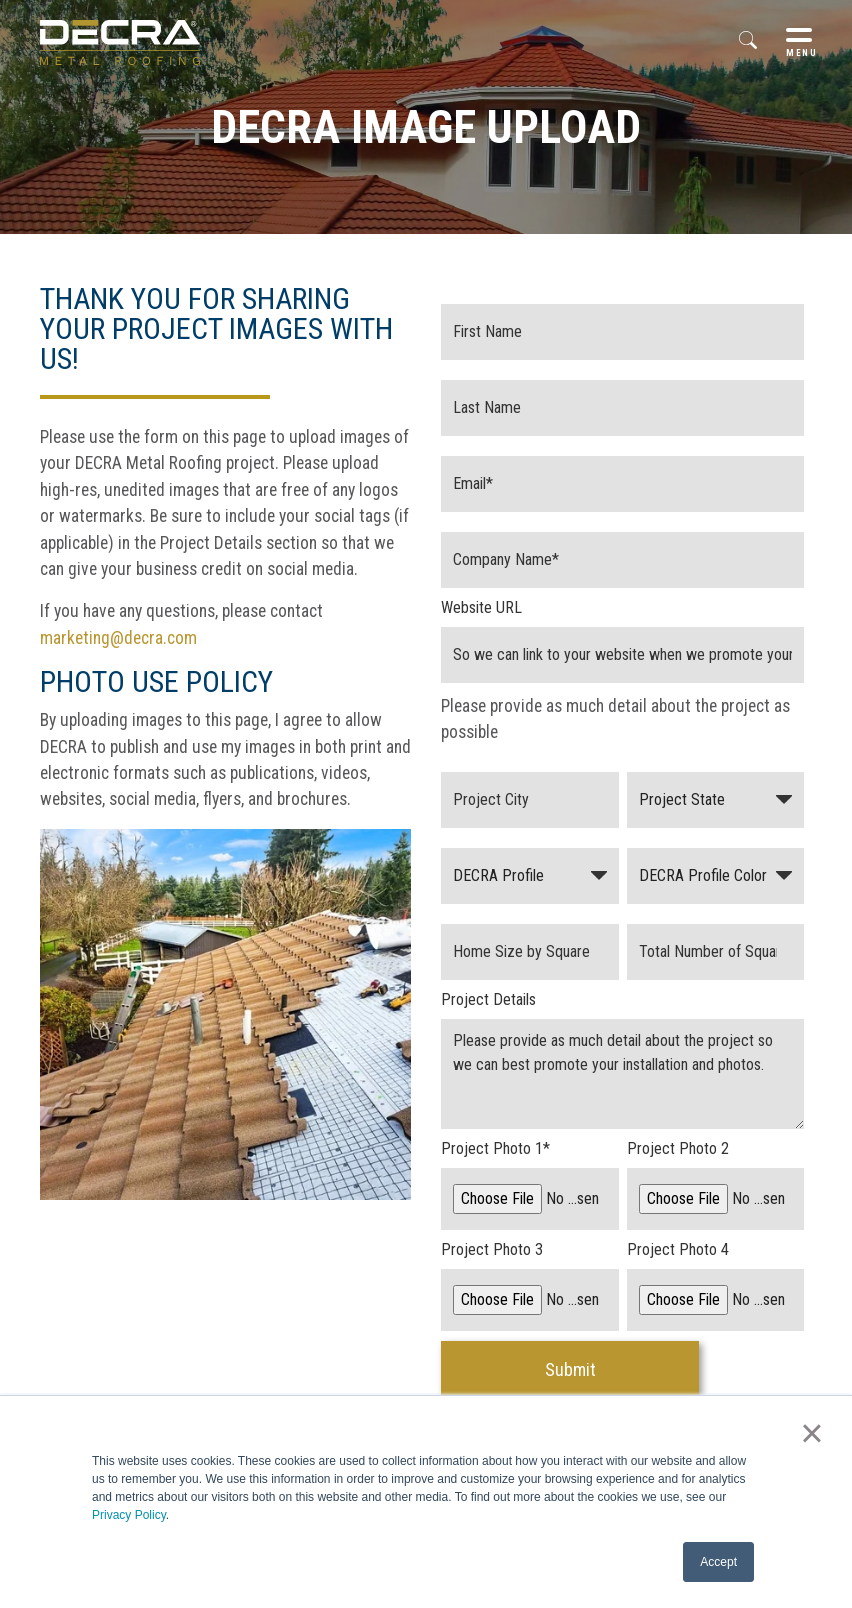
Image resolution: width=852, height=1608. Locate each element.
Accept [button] (718, 1562)
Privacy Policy (129, 1515)
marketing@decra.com (118, 638)
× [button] (811, 1433)
